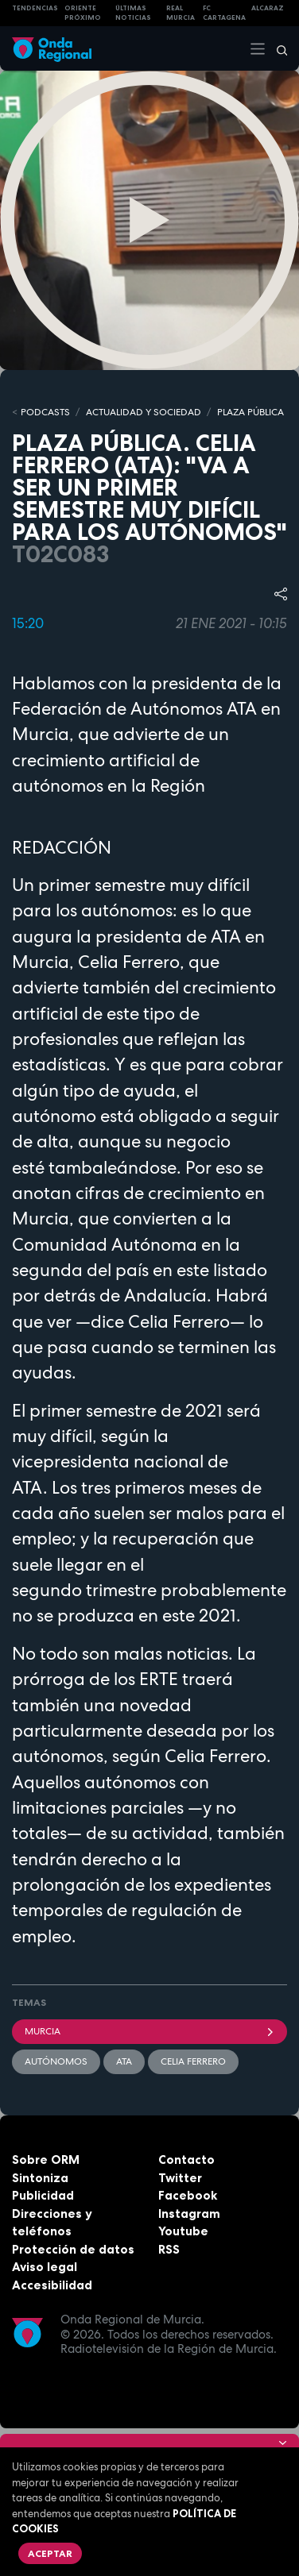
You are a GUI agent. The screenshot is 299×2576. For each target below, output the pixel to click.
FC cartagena (224, 13)
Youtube (183, 2231)
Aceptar (50, 2553)
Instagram (189, 2213)
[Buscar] (276, 48)
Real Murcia (180, 13)
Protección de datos (73, 2249)
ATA (124, 2061)
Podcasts (45, 412)
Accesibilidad (52, 2285)
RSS (169, 2249)
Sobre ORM (46, 2159)
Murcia (149, 2031)
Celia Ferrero (193, 2061)
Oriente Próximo (82, 13)
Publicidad (43, 2195)
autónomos (56, 2061)
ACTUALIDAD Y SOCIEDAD (143, 412)
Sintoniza (40, 2177)
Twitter (180, 2177)
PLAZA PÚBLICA (250, 412)
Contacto (186, 2159)
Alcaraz (267, 8)
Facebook (187, 2195)
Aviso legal (44, 2266)
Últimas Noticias (133, 13)
